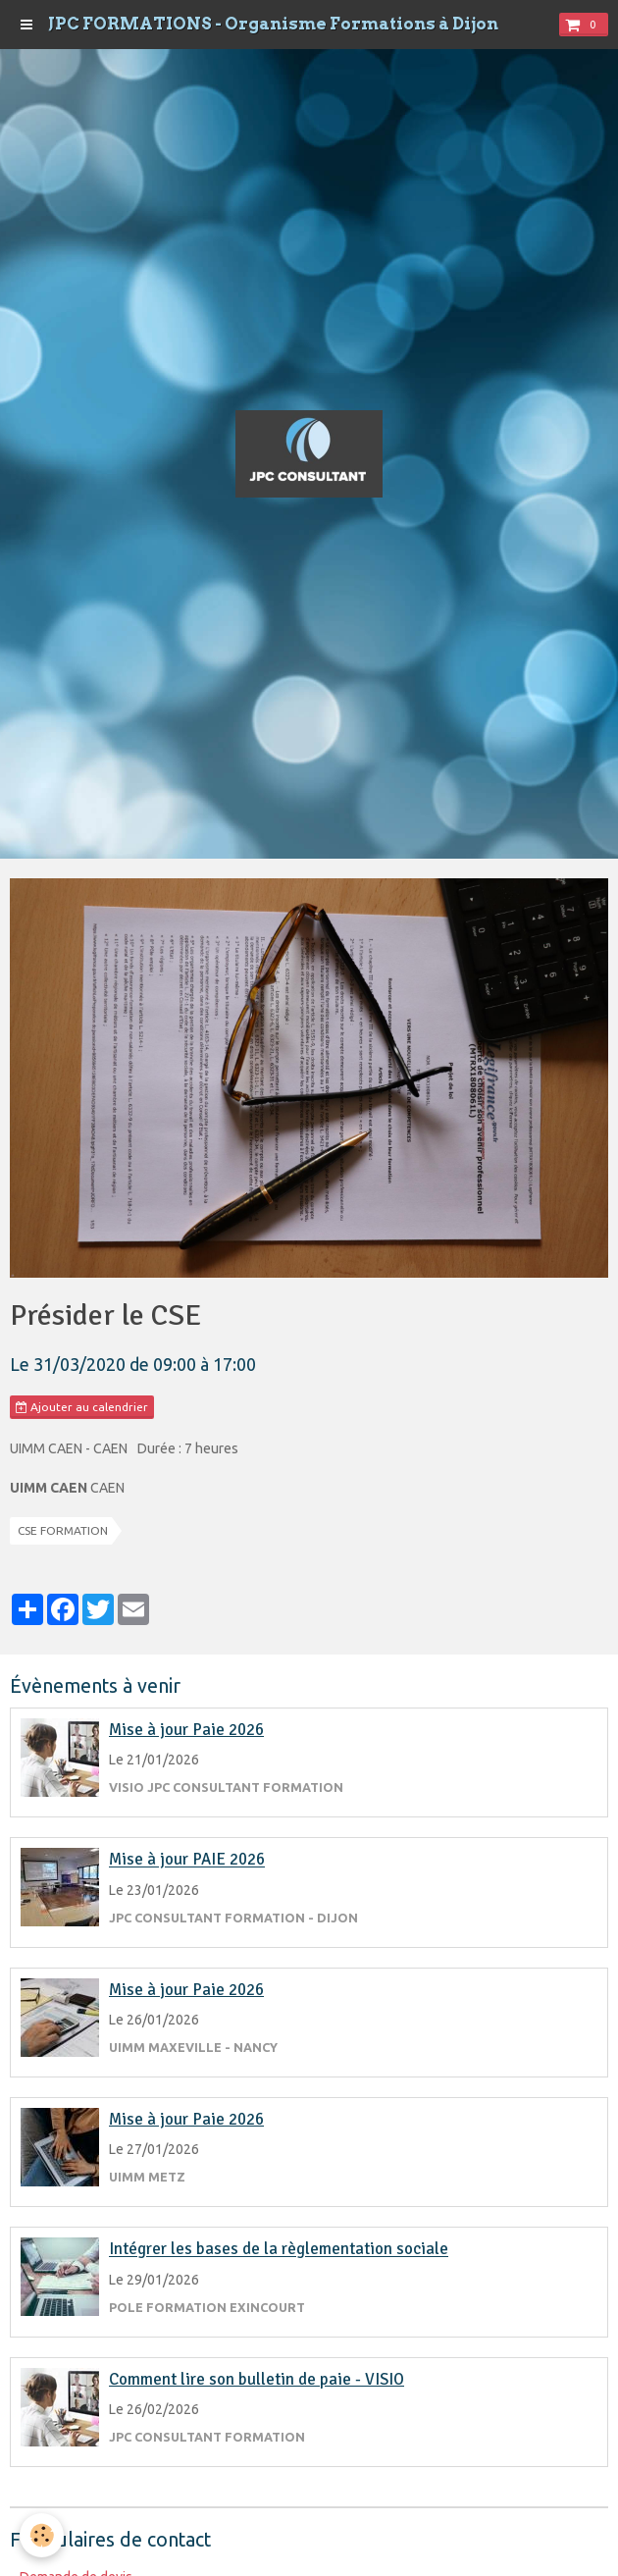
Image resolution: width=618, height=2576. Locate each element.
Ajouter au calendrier (82, 1407)
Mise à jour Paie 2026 (186, 1729)
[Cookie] (42, 2535)
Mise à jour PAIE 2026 (187, 1860)
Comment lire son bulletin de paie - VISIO (256, 2379)
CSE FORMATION (63, 1530)
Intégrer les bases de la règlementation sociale (278, 2249)
